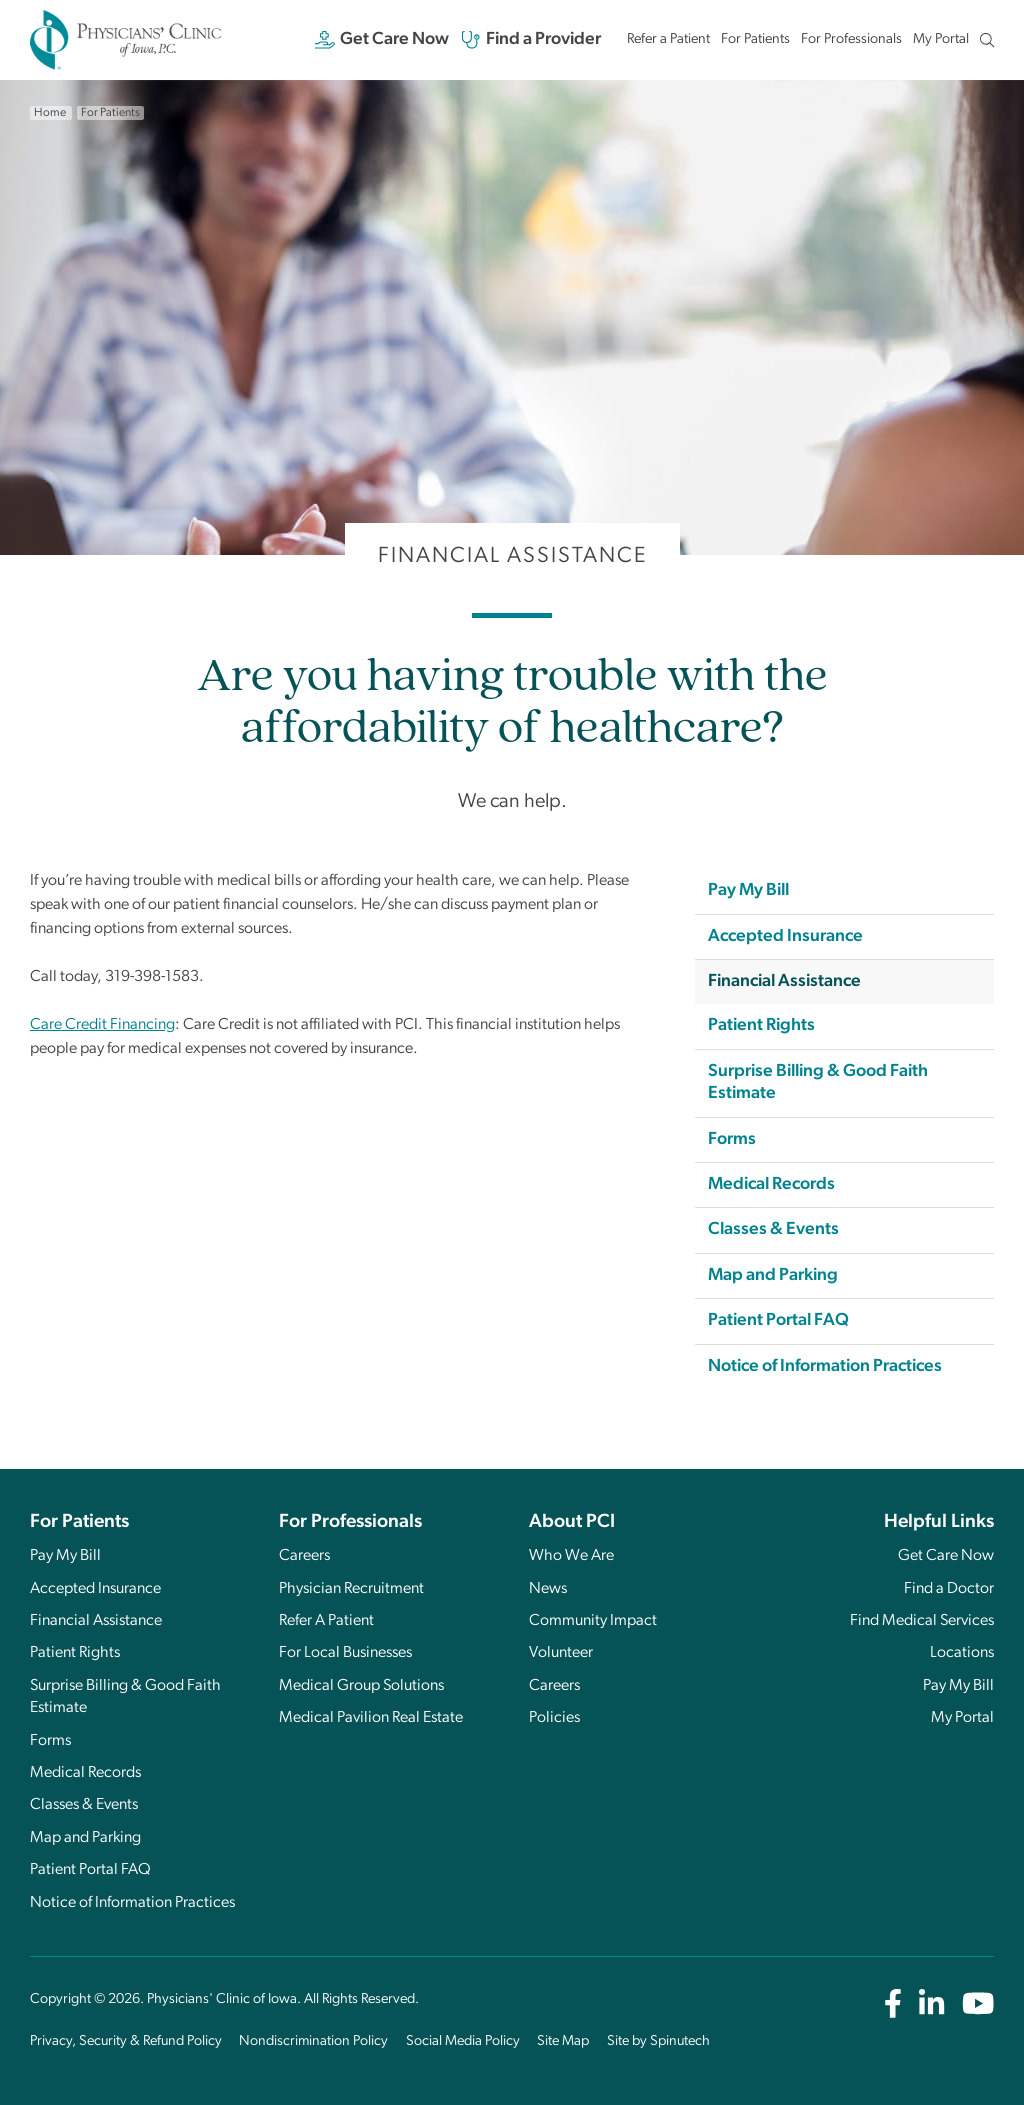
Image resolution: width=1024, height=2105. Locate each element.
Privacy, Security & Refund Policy (126, 2041)
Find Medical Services (922, 1621)
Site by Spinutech (658, 2041)
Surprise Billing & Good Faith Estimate (818, 1082)
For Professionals (851, 39)
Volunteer (561, 1653)
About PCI (572, 1522)
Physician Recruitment (351, 1589)
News (548, 1589)
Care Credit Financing (102, 1025)
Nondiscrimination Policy (313, 2041)
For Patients (755, 39)
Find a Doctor (949, 1589)
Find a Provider (531, 40)
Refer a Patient (668, 39)
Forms (732, 1139)
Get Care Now (382, 40)
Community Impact (593, 1621)
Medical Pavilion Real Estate (371, 1718)
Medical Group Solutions (361, 1686)
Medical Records (771, 1184)
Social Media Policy (463, 2041)
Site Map (563, 2041)
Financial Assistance (784, 981)
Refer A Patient (326, 1621)
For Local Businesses (345, 1653)
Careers (304, 1556)
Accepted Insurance (785, 936)
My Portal (941, 44)
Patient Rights (761, 1025)
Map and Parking (773, 1275)
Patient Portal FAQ (778, 1320)
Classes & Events (773, 1229)
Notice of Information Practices (825, 1366)
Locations (962, 1653)
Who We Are (571, 1556)
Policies (554, 1718)
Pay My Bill (748, 890)
